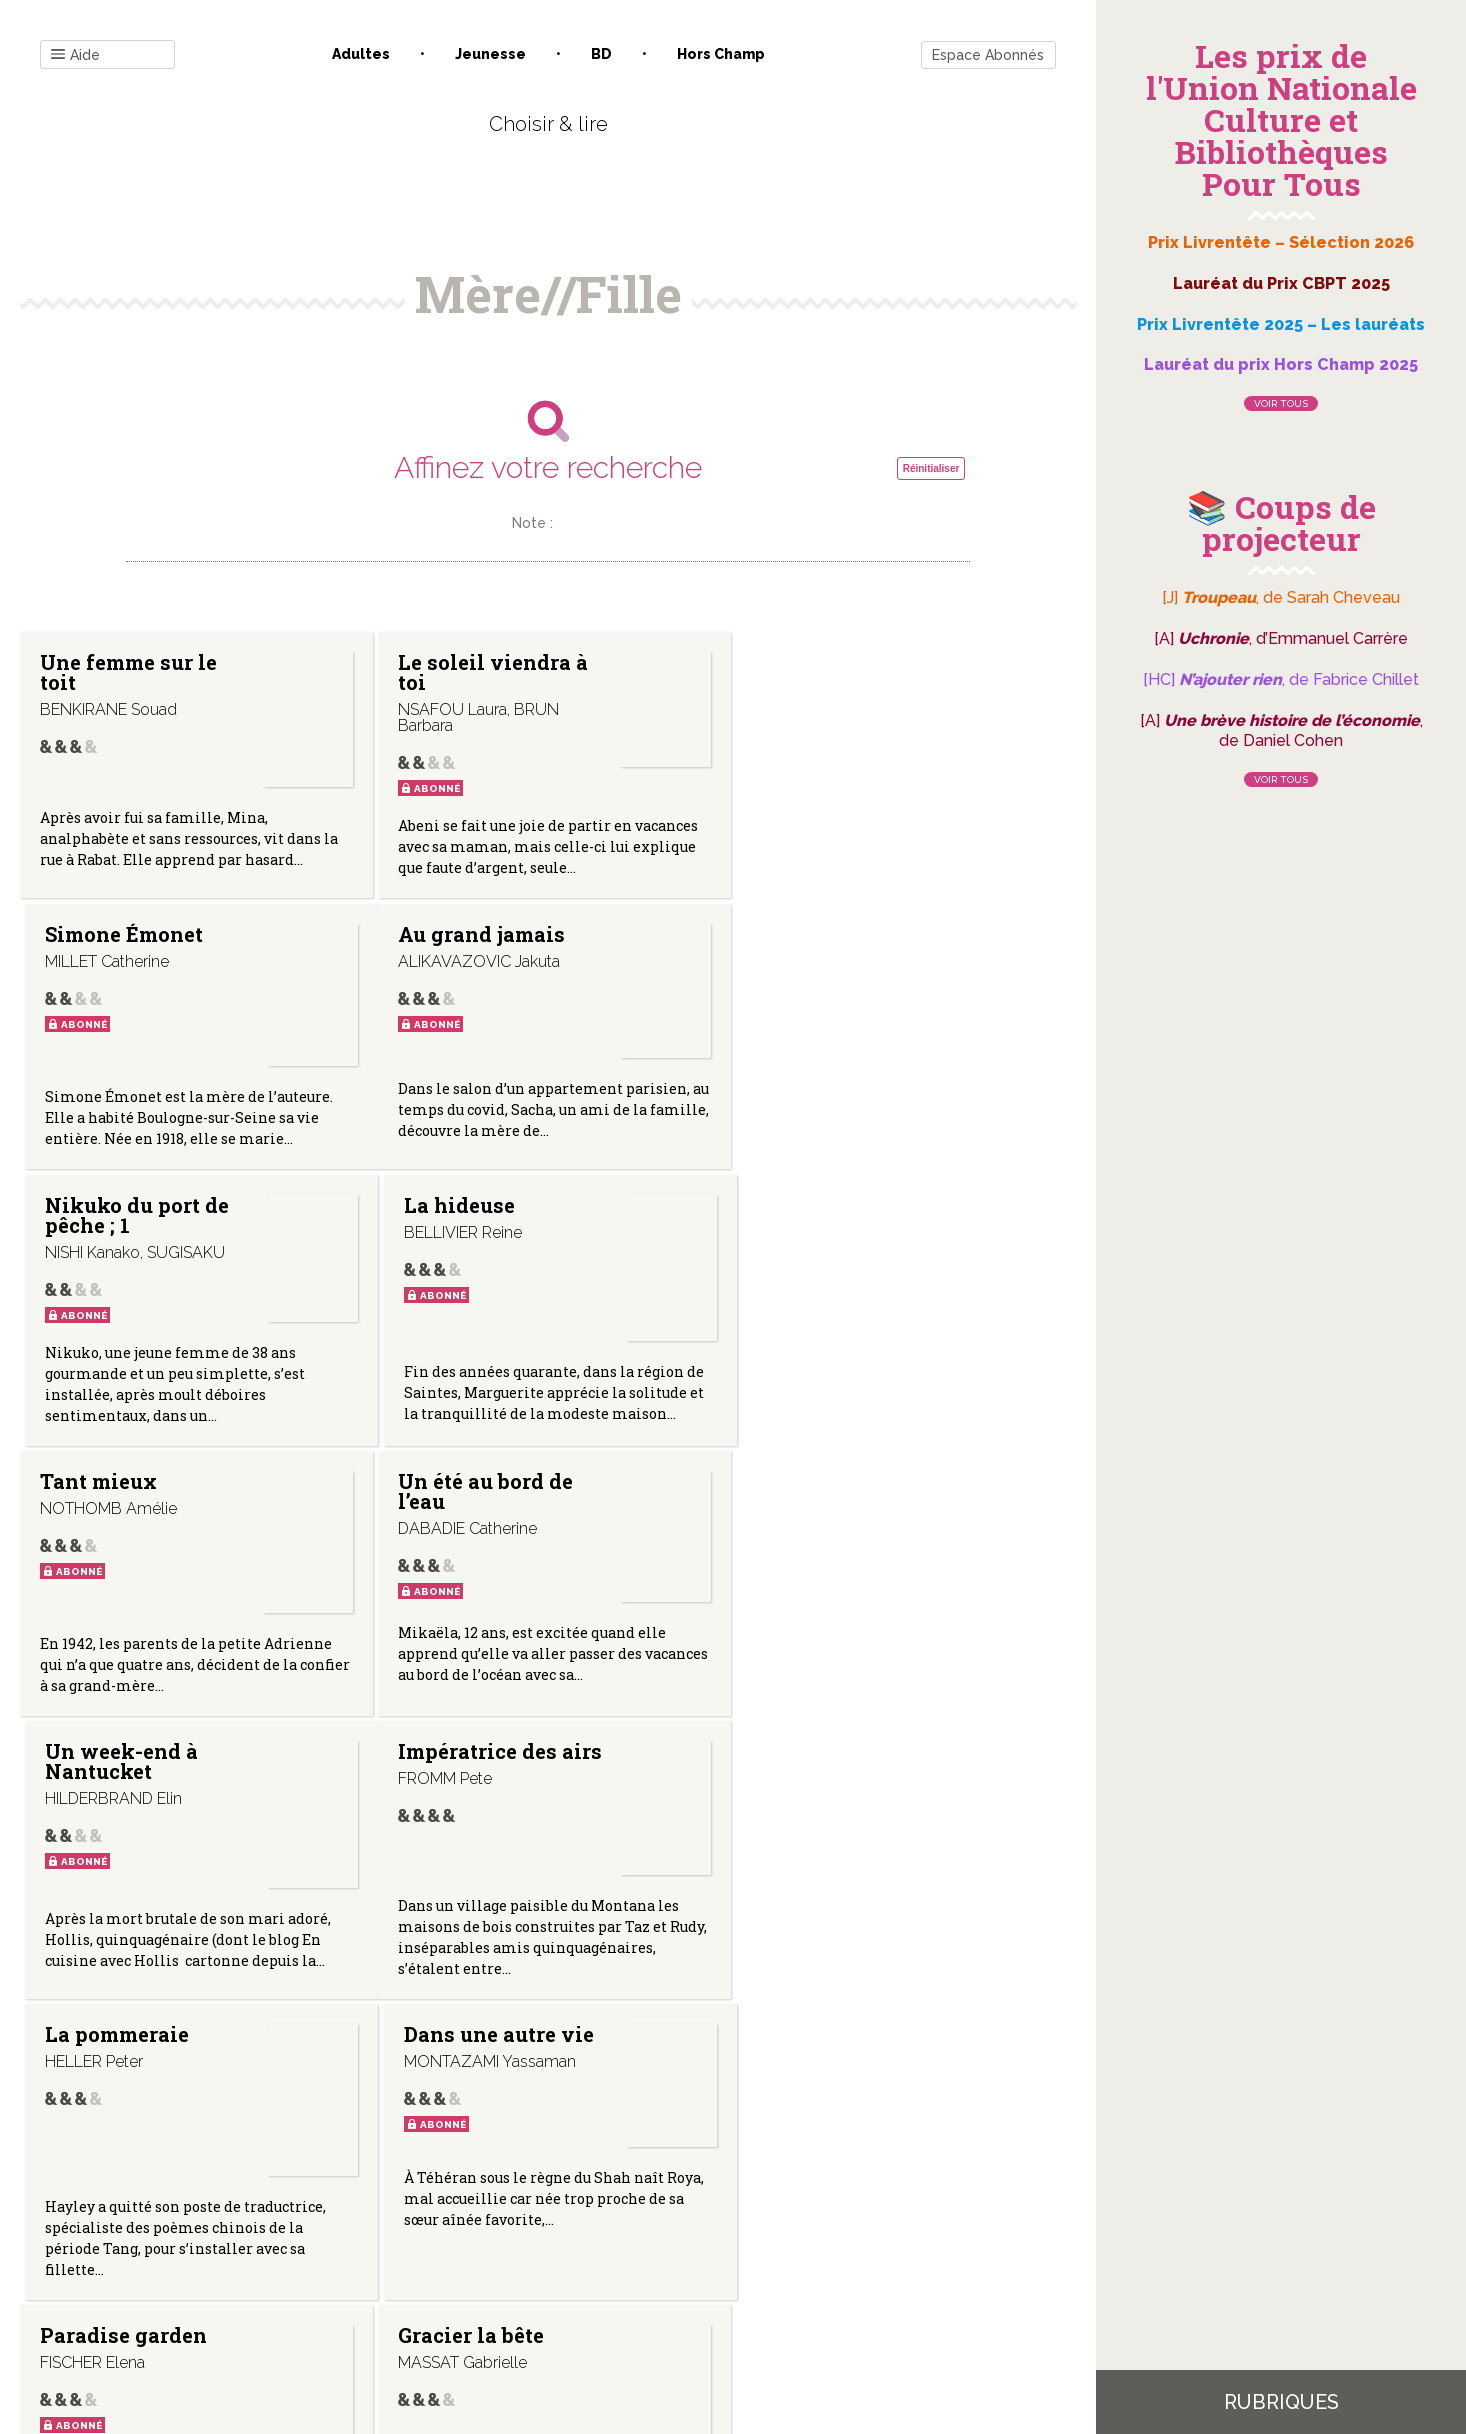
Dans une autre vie (840, 1486)
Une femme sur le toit (128, 672)
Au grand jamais (123, 934)
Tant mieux (98, 1210)
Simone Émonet (824, 662)
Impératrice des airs (142, 1486)
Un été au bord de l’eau (480, 1220)
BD (601, 54)
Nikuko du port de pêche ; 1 (485, 944)
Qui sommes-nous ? (444, 2231)
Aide (75, 55)
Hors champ (721, 54)
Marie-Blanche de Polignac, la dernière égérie (835, 1807)
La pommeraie (465, 1486)
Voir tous (1281, 403)
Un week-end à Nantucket (821, 1220)
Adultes (361, 54)
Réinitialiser (931, 468)
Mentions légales (593, 2231)
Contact (322, 2231)
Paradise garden (123, 1787)
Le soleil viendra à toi (488, 672)
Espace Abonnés (988, 55)
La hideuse (800, 934)
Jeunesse (490, 54)
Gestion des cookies (740, 2231)
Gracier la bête (466, 1787)
